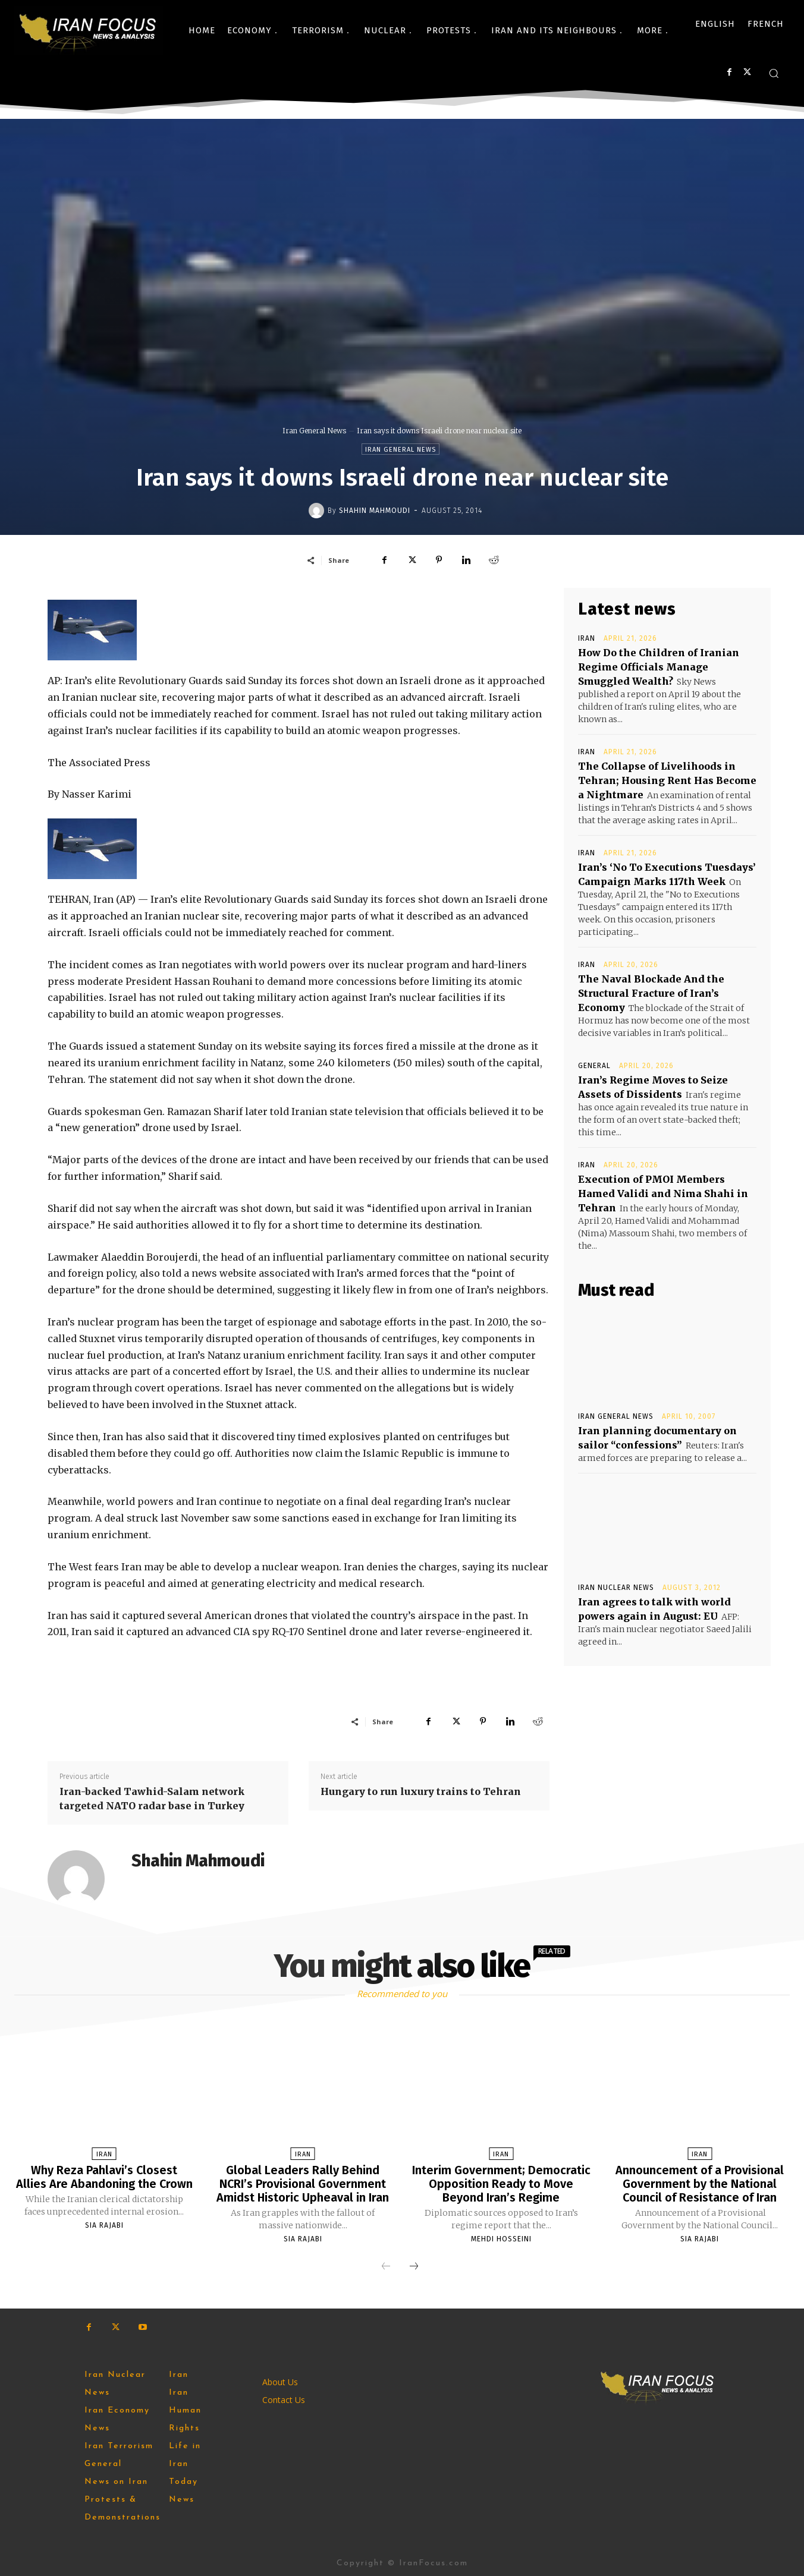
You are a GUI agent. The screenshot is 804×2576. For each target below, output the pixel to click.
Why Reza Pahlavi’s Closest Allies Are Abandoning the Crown (104, 2176)
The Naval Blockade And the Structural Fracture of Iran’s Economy (651, 993)
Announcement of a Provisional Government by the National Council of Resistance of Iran (699, 2183)
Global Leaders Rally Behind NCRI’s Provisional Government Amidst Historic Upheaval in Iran (303, 2183)
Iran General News (314, 430)
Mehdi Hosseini (501, 2237)
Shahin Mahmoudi (374, 510)
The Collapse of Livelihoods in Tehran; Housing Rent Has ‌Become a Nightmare (667, 780)
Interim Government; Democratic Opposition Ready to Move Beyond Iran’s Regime (501, 2183)
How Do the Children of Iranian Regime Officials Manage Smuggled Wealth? (658, 667)
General (594, 1065)
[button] (774, 73)
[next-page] (414, 2265)
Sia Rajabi (104, 2224)
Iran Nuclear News (616, 1587)
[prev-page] (386, 2265)
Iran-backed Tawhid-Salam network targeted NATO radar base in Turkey (151, 1798)
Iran (586, 638)
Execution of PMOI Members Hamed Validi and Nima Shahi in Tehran (663, 1193)
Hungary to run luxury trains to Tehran (421, 1791)
